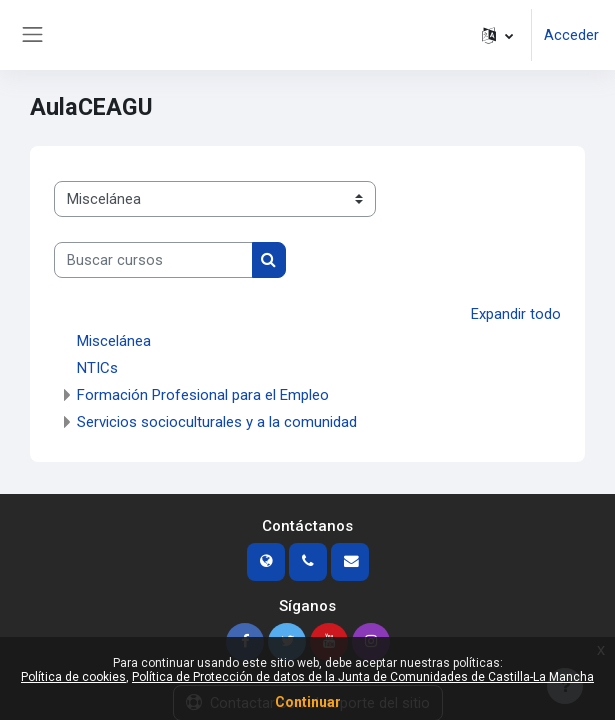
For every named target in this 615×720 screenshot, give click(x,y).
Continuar (308, 702)
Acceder (571, 35)
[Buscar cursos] (153, 260)
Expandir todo (516, 314)
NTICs (97, 368)
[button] (497, 35)
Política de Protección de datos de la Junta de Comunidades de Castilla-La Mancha (363, 677)
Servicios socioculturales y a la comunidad (217, 422)
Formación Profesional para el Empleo (203, 395)
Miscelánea (114, 341)
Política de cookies (73, 677)
